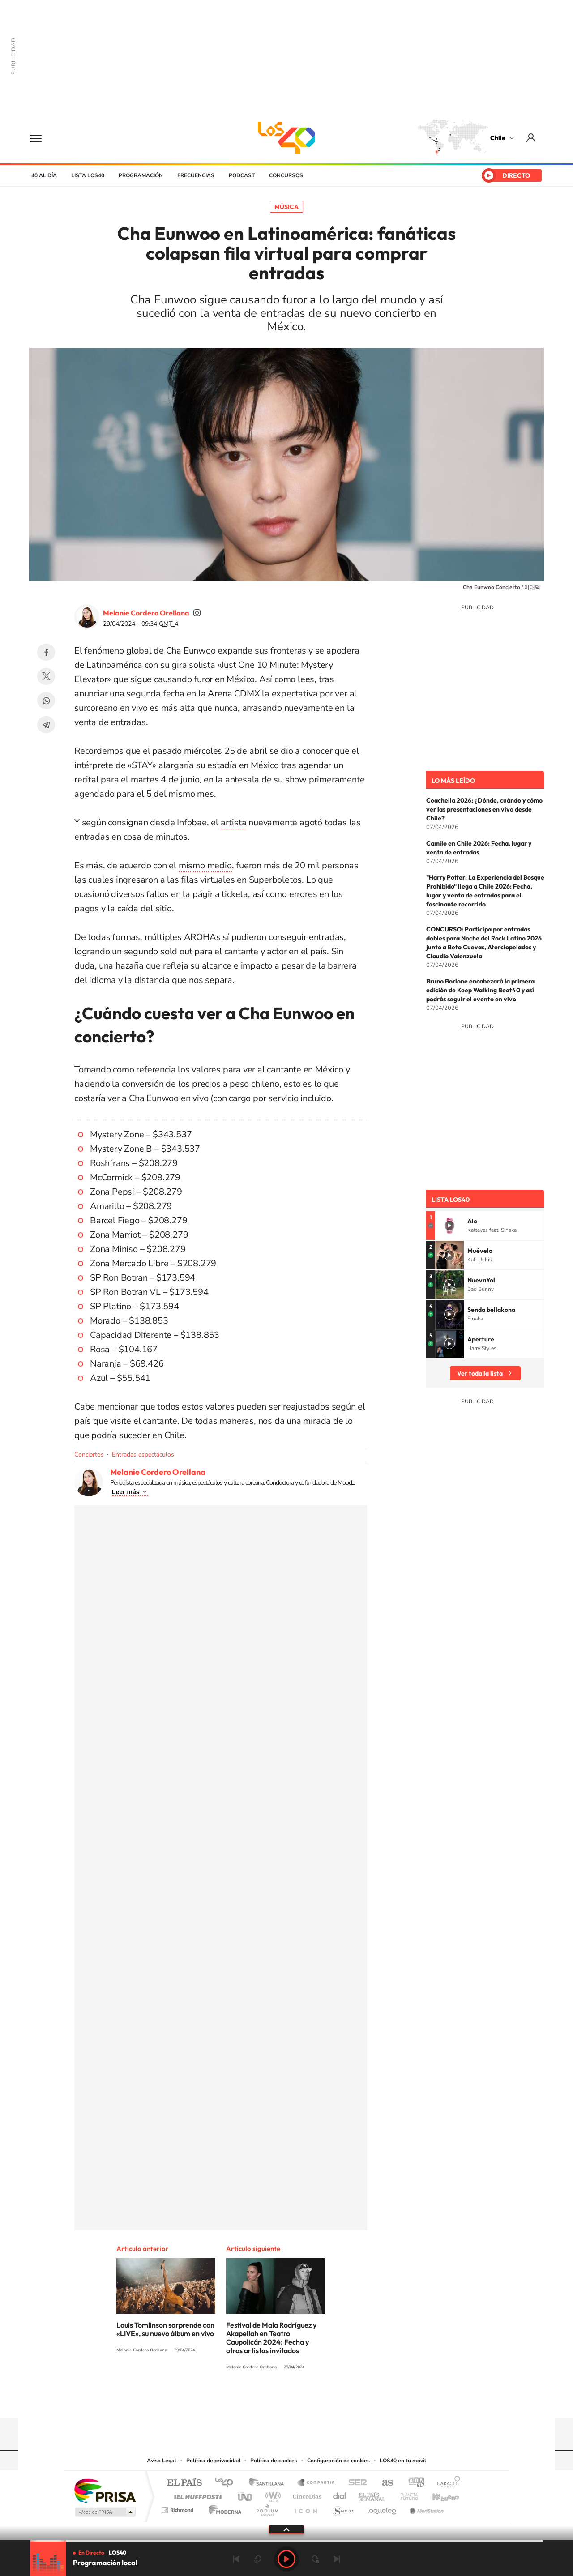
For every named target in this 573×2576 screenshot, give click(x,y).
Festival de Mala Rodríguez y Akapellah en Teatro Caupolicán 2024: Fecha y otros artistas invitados (271, 2337)
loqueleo (382, 2507)
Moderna (222, 2507)
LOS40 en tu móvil (403, 2460)
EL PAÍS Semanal (373, 2494)
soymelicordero (197, 613)
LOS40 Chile (286, 137)
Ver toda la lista (480, 1373)
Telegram (46, 724)
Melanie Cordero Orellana (146, 612)
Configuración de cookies (338, 2460)
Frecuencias (195, 175)
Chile (497, 138)
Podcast (242, 175)
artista (234, 822)
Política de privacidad (213, 2460)
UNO (245, 2494)
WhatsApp (46, 700)
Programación (141, 175)
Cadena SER (355, 2483)
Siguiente (336, 2559)
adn (413, 2483)
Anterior (236, 2559)
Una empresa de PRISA (105, 2490)
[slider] (286, 2541)
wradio (271, 2494)
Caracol (446, 2483)
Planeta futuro (405, 2494)
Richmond (179, 2507)
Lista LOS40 (87, 175)
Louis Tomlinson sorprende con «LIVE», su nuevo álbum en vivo (165, 2329)
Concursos (286, 175)
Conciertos (89, 1454)
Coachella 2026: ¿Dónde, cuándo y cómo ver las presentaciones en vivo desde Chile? (484, 809)
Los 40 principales (227, 2483)
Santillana (269, 2483)
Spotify (322, 2400)
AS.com (383, 2483)
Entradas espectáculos (143, 1454)
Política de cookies (273, 2460)
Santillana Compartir (316, 2483)
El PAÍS (184, 2483)
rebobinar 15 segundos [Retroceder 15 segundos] (257, 2559)
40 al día (44, 175)
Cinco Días (306, 2494)
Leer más (125, 1491)
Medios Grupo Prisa (105, 2512)
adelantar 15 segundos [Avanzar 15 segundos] (315, 2559)
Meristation (425, 2507)
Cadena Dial (340, 2494)
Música (286, 207)
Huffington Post (196, 2494)
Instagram (251, 2400)
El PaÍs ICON (305, 2507)
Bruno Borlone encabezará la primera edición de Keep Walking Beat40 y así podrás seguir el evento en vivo (480, 990)
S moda (342, 2507)
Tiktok (233, 2400)
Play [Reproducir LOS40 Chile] (286, 2559)
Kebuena (437, 2494)
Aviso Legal (161, 2460)
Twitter (46, 676)
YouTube (268, 2400)
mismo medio (205, 865)
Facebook (46, 652)
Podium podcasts (267, 2507)
